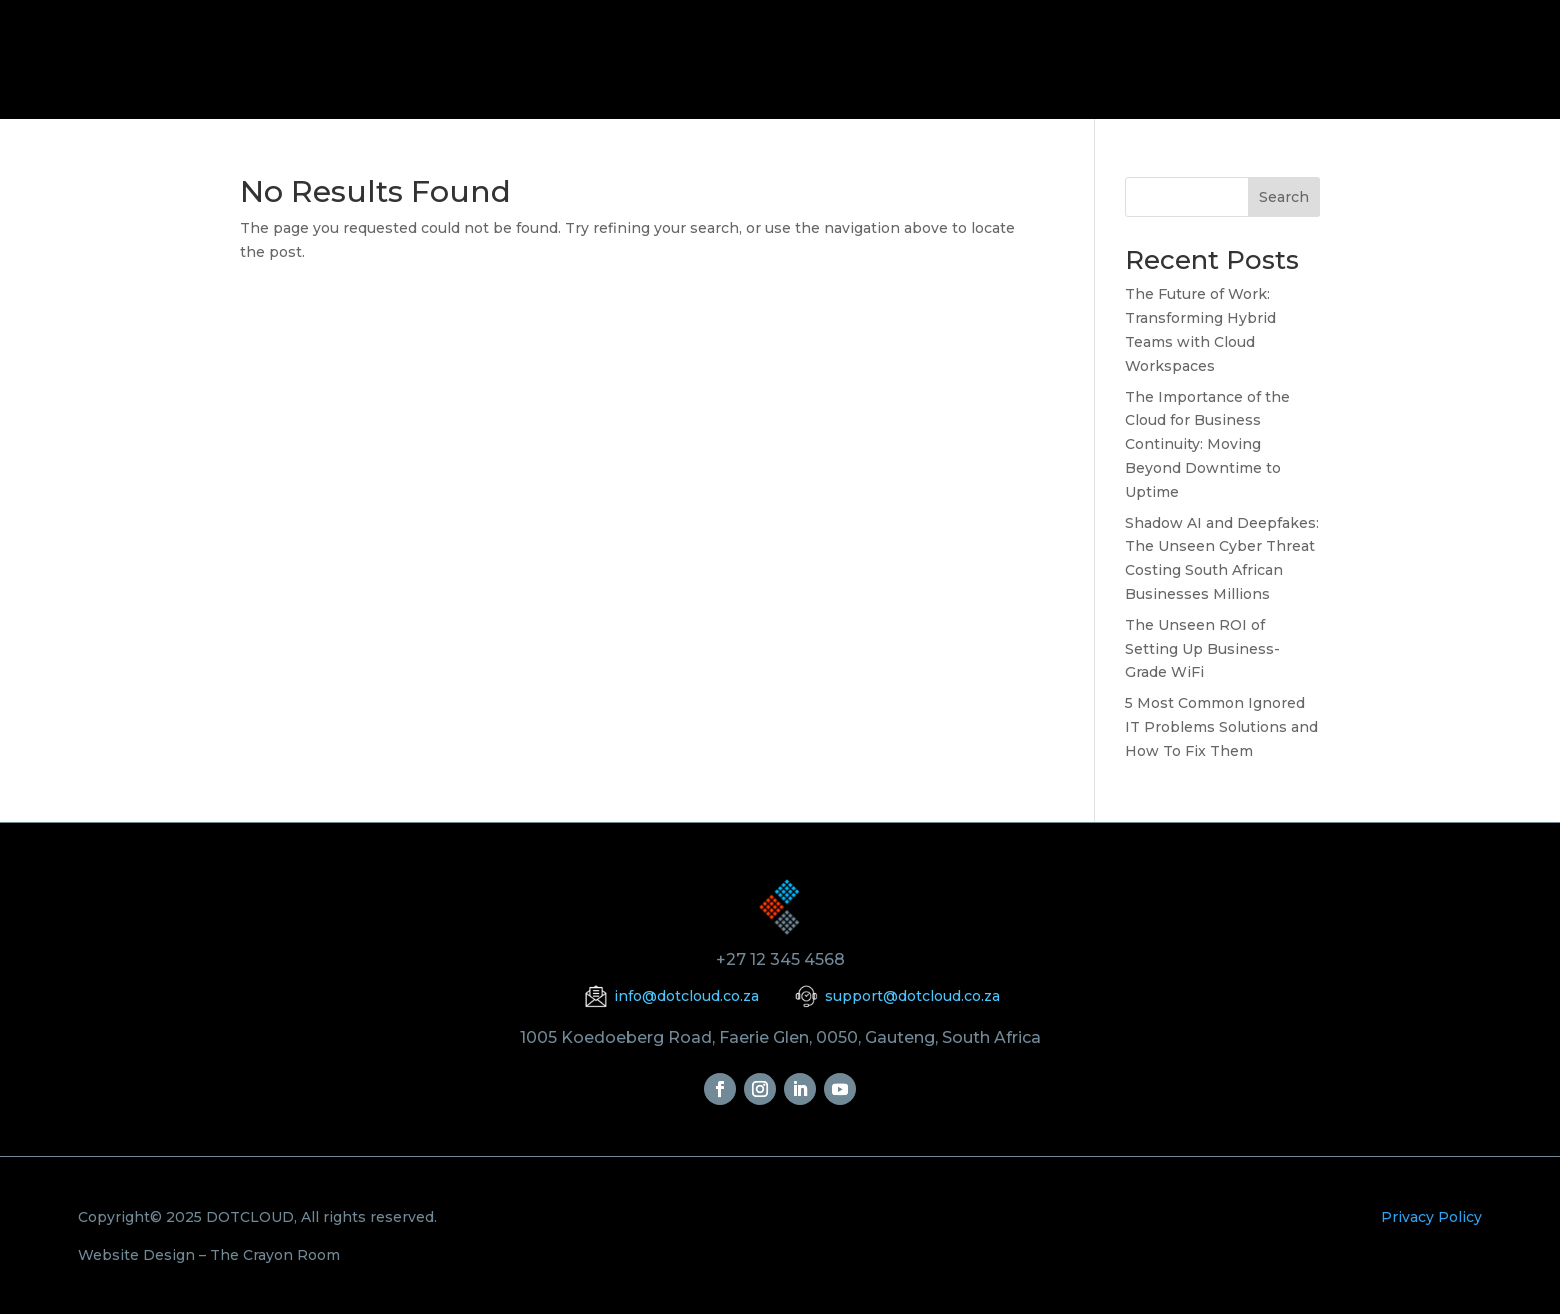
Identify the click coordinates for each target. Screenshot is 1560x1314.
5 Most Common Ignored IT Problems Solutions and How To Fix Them (1221, 727)
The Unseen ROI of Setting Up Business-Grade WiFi (1202, 649)
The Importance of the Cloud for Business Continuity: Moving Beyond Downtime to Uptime (1207, 444)
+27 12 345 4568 (780, 959)
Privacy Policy (1431, 1217)
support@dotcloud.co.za (912, 996)
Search (1284, 197)
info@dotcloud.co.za (686, 996)
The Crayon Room (275, 1255)
